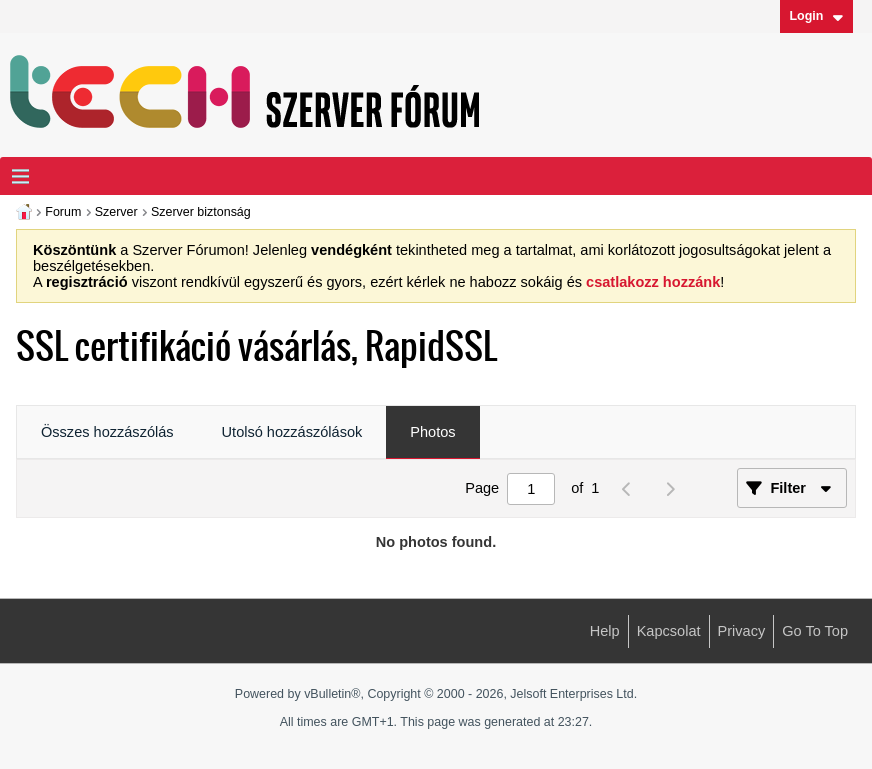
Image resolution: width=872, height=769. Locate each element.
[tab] (107, 433)
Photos (432, 432)
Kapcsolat (669, 631)
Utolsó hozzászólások (292, 432)
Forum (63, 212)
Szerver (116, 212)
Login (816, 16)
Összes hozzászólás (107, 432)
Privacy (742, 631)
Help (605, 631)
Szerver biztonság (201, 212)
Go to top (815, 631)
